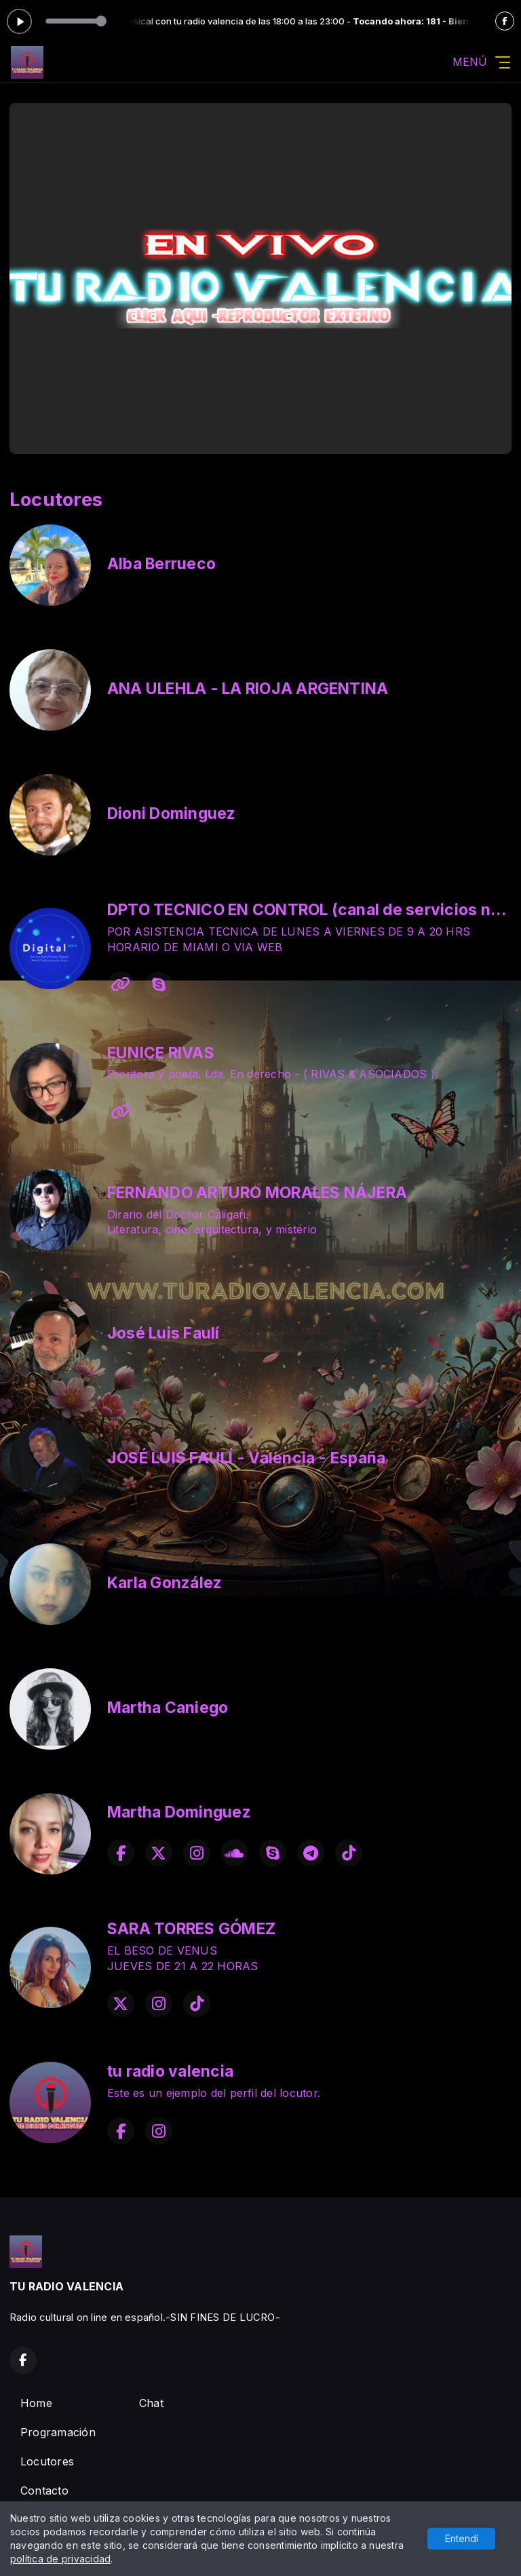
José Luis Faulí (163, 1333)
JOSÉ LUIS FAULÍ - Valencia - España (246, 1457)
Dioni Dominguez (171, 813)
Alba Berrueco (161, 563)
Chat (151, 2403)
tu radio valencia (170, 2071)
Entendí (461, 2538)
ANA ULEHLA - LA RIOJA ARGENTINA (247, 688)
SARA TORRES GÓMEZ (191, 1928)
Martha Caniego (167, 1707)
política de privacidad (60, 2558)
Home (36, 2403)
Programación (58, 2432)
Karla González (164, 1582)
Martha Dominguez (179, 1812)
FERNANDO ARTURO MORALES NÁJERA (257, 1192)
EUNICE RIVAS (160, 1052)
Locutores (47, 2461)
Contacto (44, 2490)
